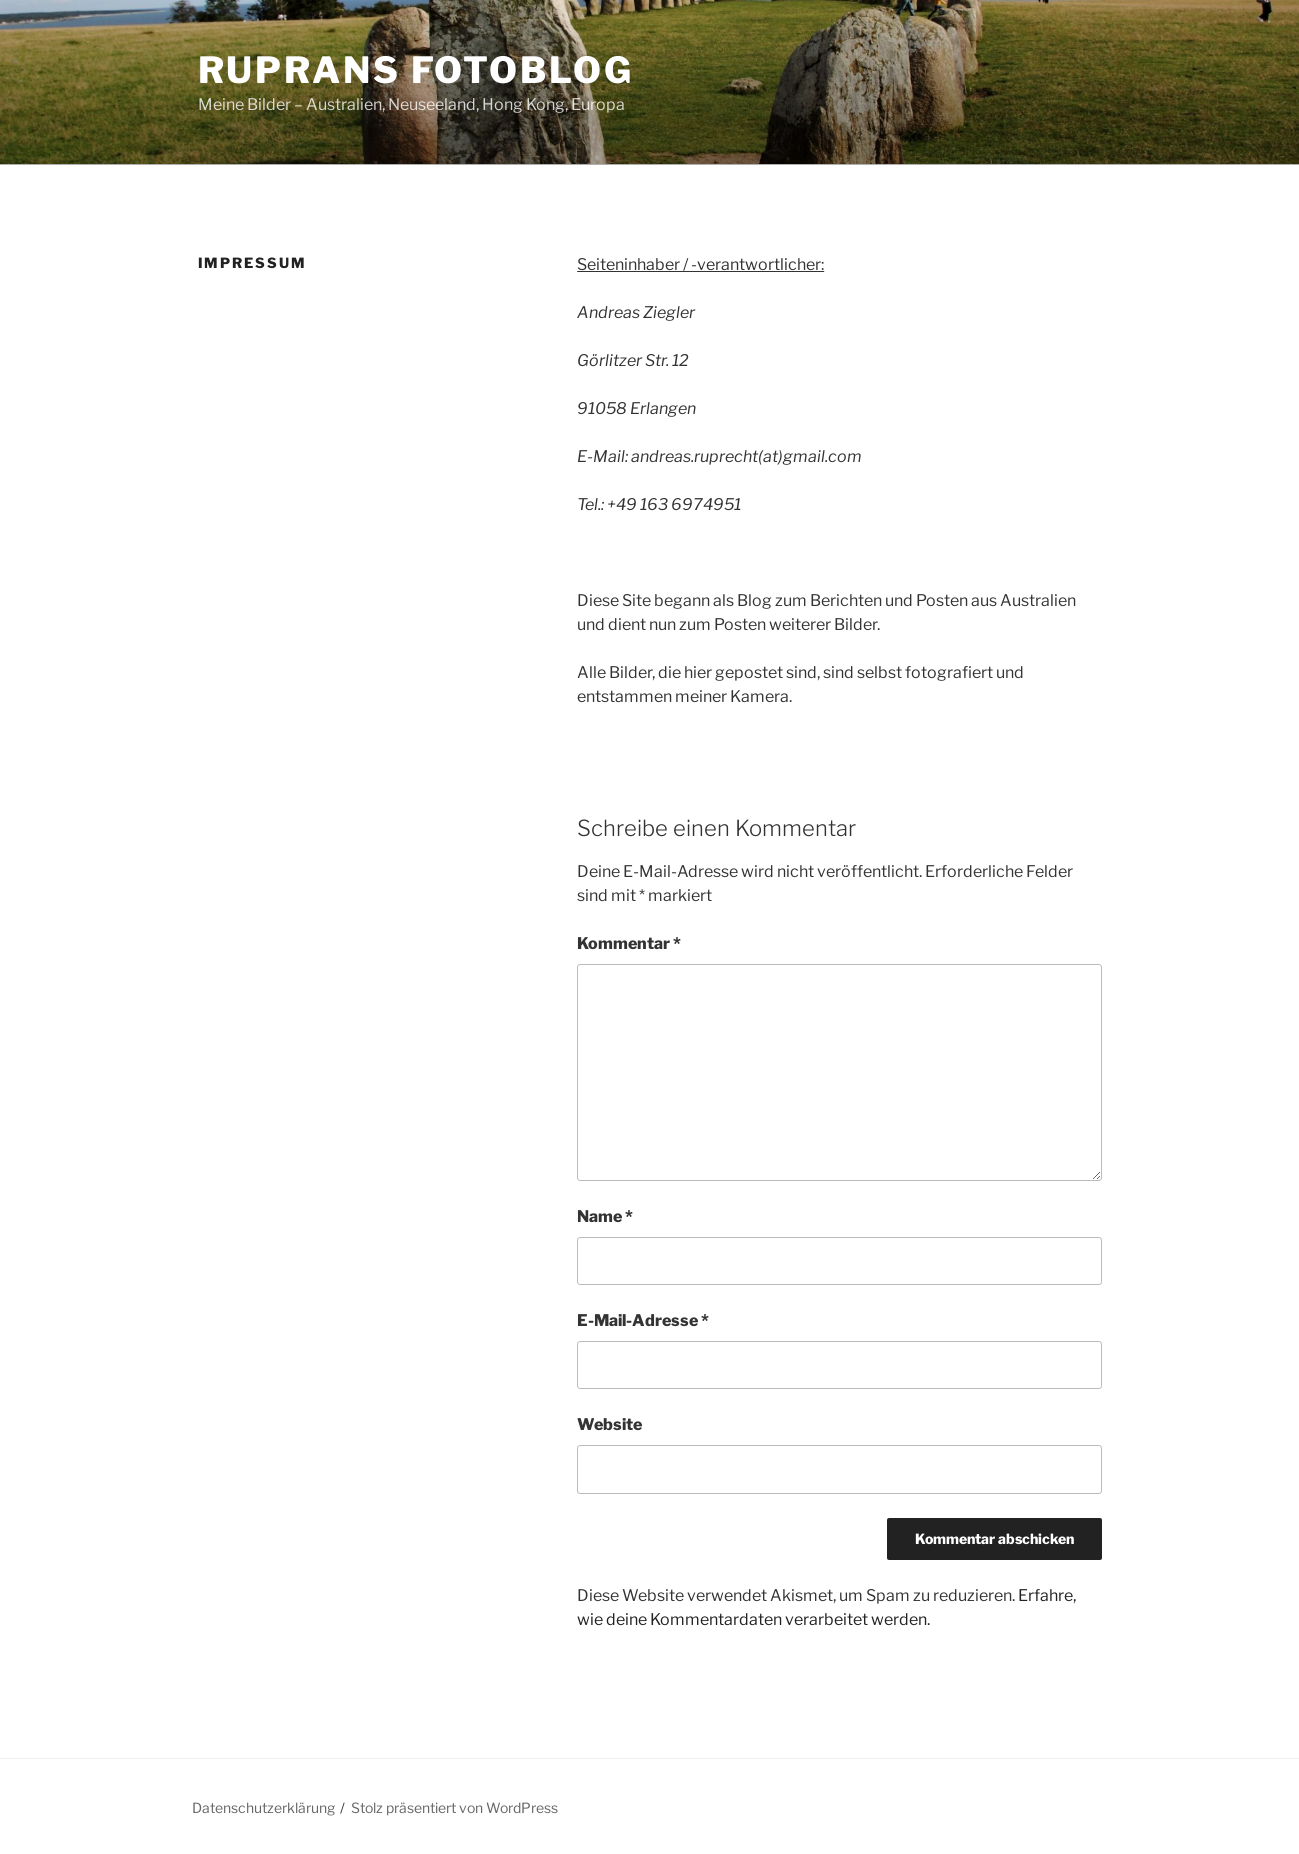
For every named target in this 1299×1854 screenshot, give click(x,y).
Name (605, 1216)
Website (609, 1424)
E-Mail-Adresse (643, 1320)
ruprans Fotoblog (416, 70)
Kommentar (629, 943)
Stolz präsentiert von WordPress (454, 1807)
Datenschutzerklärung (263, 1807)
